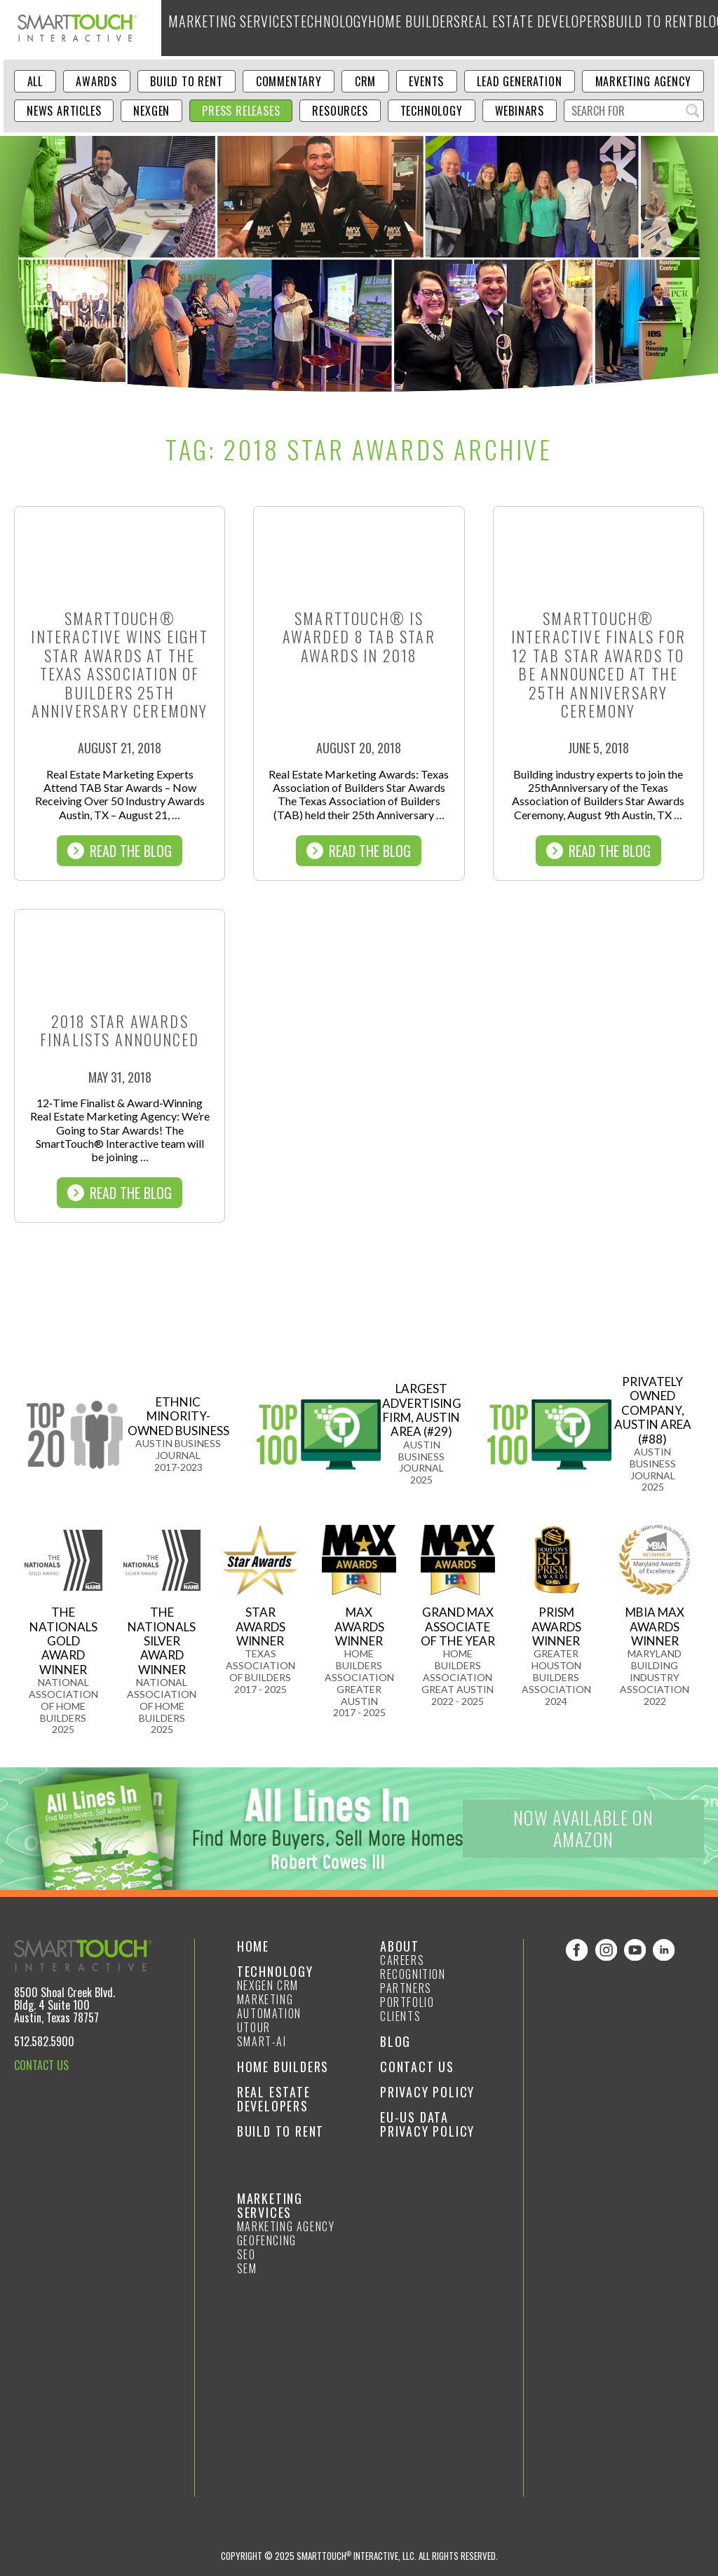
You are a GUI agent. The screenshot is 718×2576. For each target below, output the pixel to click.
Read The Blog (119, 850)
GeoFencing (267, 2240)
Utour (254, 2027)
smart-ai (262, 2041)
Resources (339, 110)
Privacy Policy (427, 2092)
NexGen (151, 110)
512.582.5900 (44, 2041)
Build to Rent (560, 27)
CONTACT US (41, 2065)
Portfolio (407, 2002)
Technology (300, 27)
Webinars (519, 110)
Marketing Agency (643, 81)
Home (253, 1946)
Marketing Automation (269, 2006)
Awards (96, 81)
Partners (406, 1988)
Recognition (413, 1974)
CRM (365, 81)
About (650, 27)
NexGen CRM (268, 1985)
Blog (613, 27)
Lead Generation (519, 81)
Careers (402, 1960)
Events (426, 81)
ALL (35, 81)
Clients (400, 2016)
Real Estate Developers (466, 27)
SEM (247, 2268)
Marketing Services (217, 27)
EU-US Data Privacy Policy (427, 2124)
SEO (246, 2254)
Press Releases (241, 110)
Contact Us (417, 2066)
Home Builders (370, 27)
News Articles (64, 110)
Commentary (289, 81)
